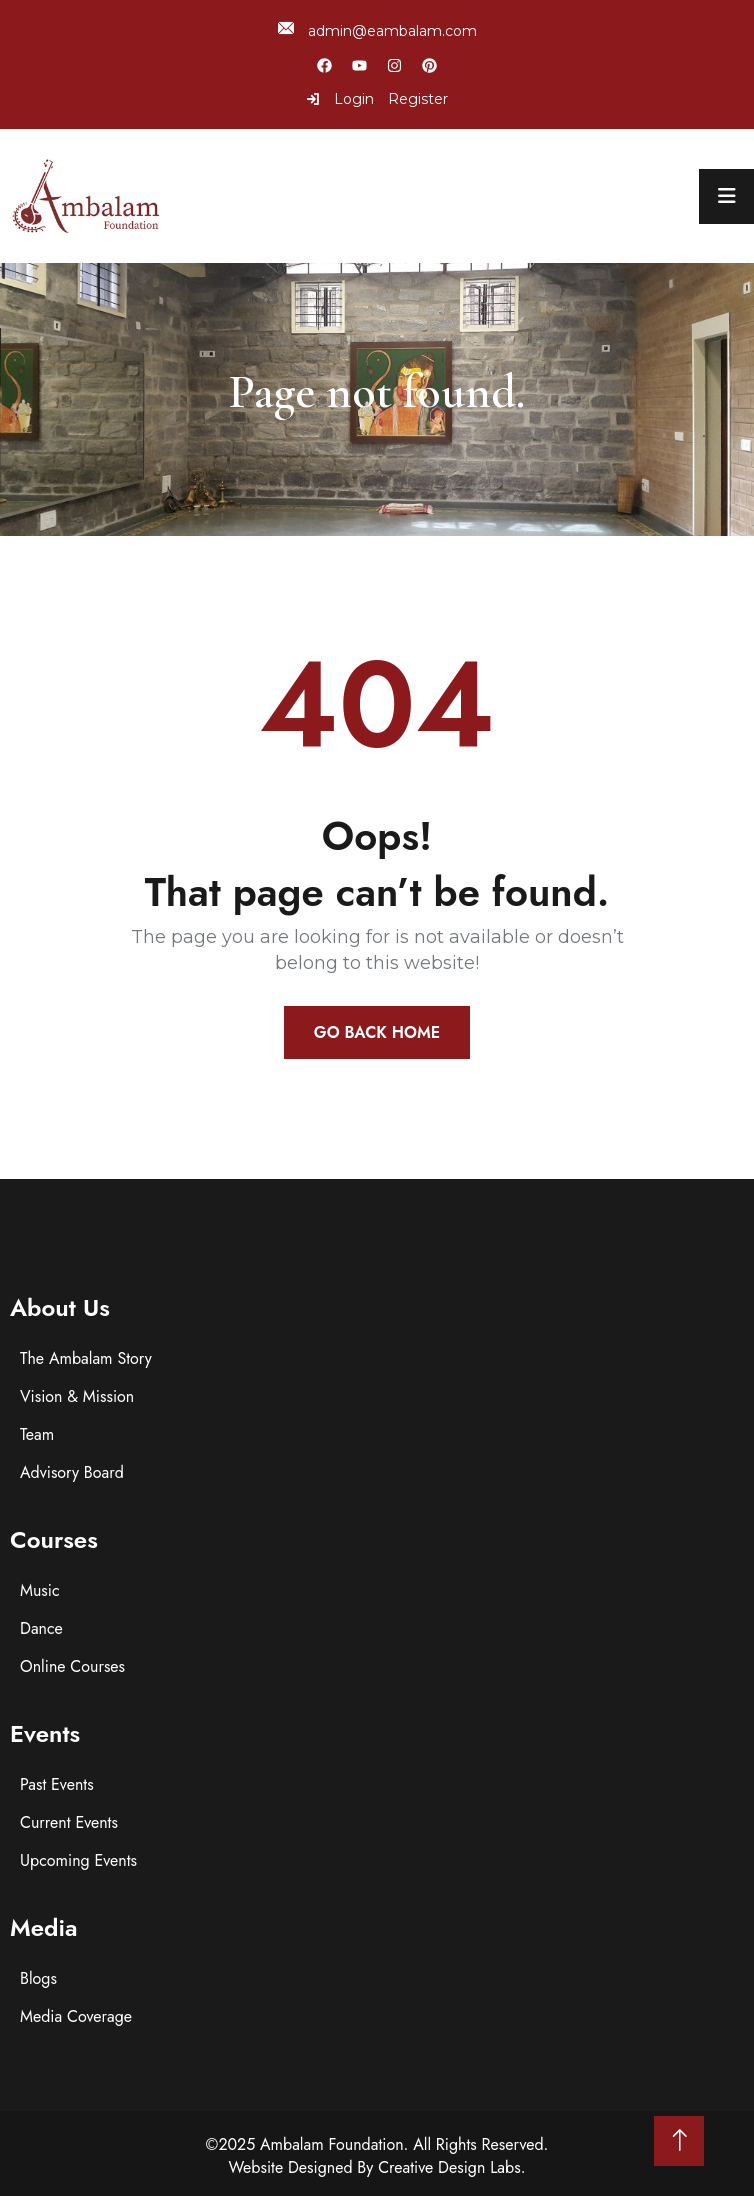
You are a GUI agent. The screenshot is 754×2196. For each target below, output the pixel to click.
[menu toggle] (726, 196)
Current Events (69, 1822)
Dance (41, 1628)
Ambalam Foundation (332, 2144)
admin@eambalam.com (377, 30)
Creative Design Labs (449, 2167)
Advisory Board (72, 1472)
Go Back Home (377, 1032)
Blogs (38, 1978)
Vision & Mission (77, 1396)
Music (40, 1590)
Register (418, 99)
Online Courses (72, 1666)
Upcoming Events (78, 1860)
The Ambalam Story (86, 1358)
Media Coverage (76, 2016)
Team (37, 1434)
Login (340, 99)
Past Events (57, 1784)
